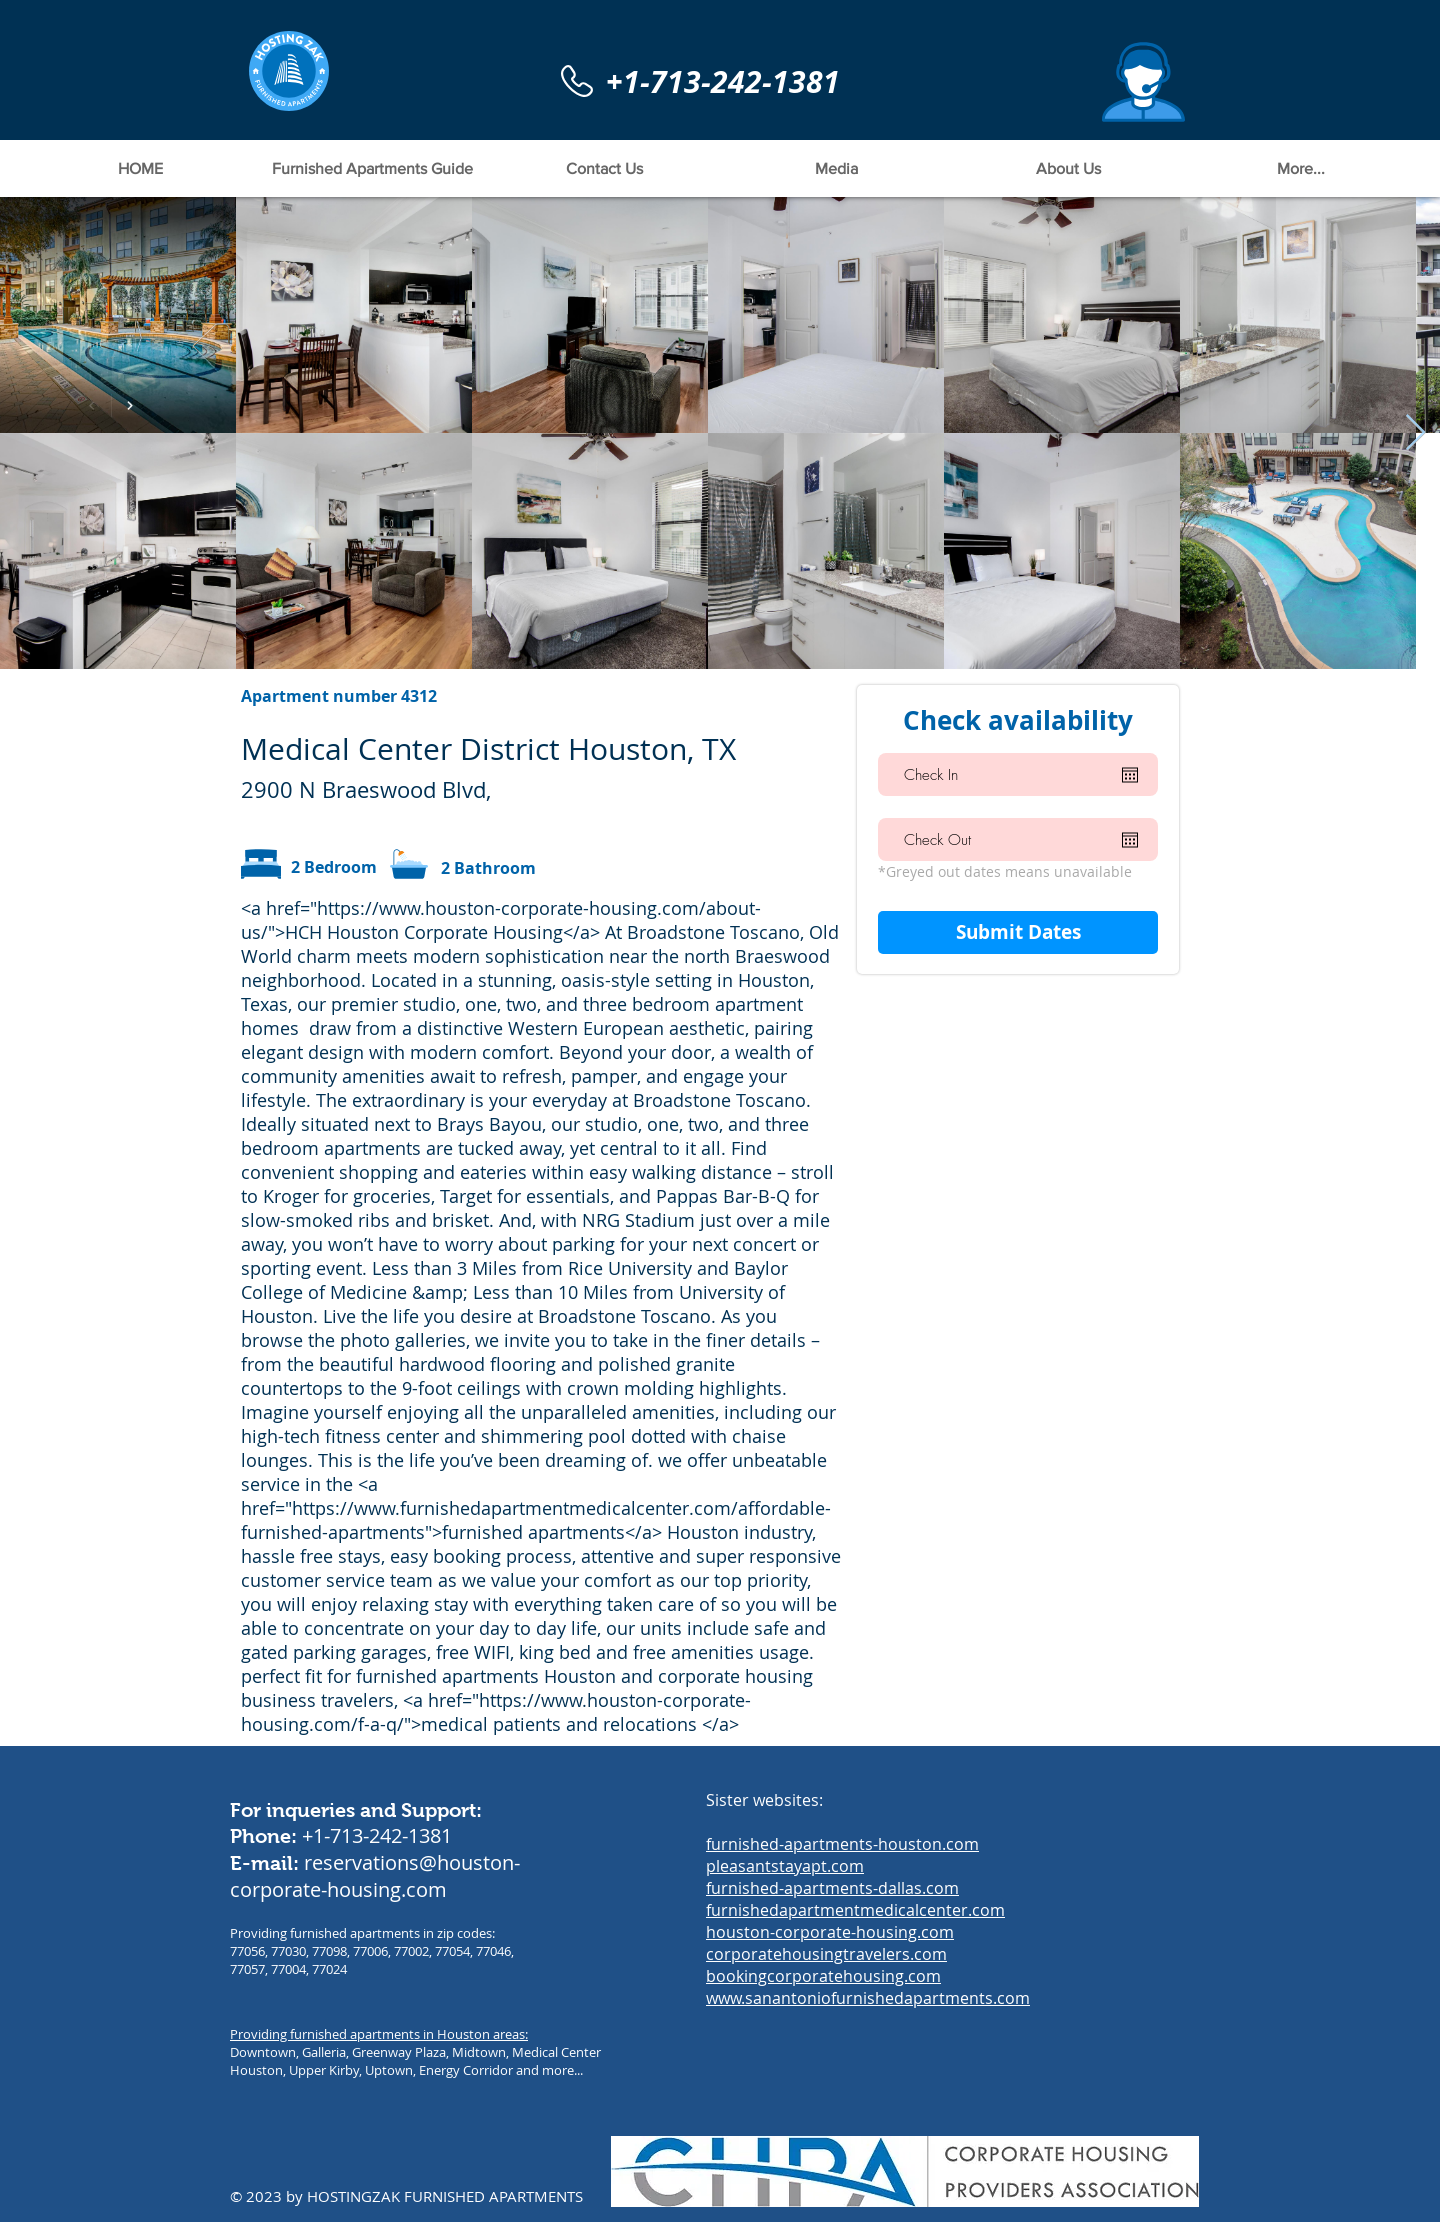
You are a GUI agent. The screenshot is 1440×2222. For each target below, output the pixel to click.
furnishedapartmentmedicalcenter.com (855, 1910)
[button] (1143, 82)
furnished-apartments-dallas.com (832, 1888)
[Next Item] (1415, 433)
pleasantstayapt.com (785, 1866)
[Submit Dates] (1018, 932)
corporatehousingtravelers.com (826, 1954)
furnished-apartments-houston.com (842, 1844)
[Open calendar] (1130, 775)
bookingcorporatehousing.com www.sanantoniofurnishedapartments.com (868, 1987)
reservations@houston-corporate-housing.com (375, 1876)
